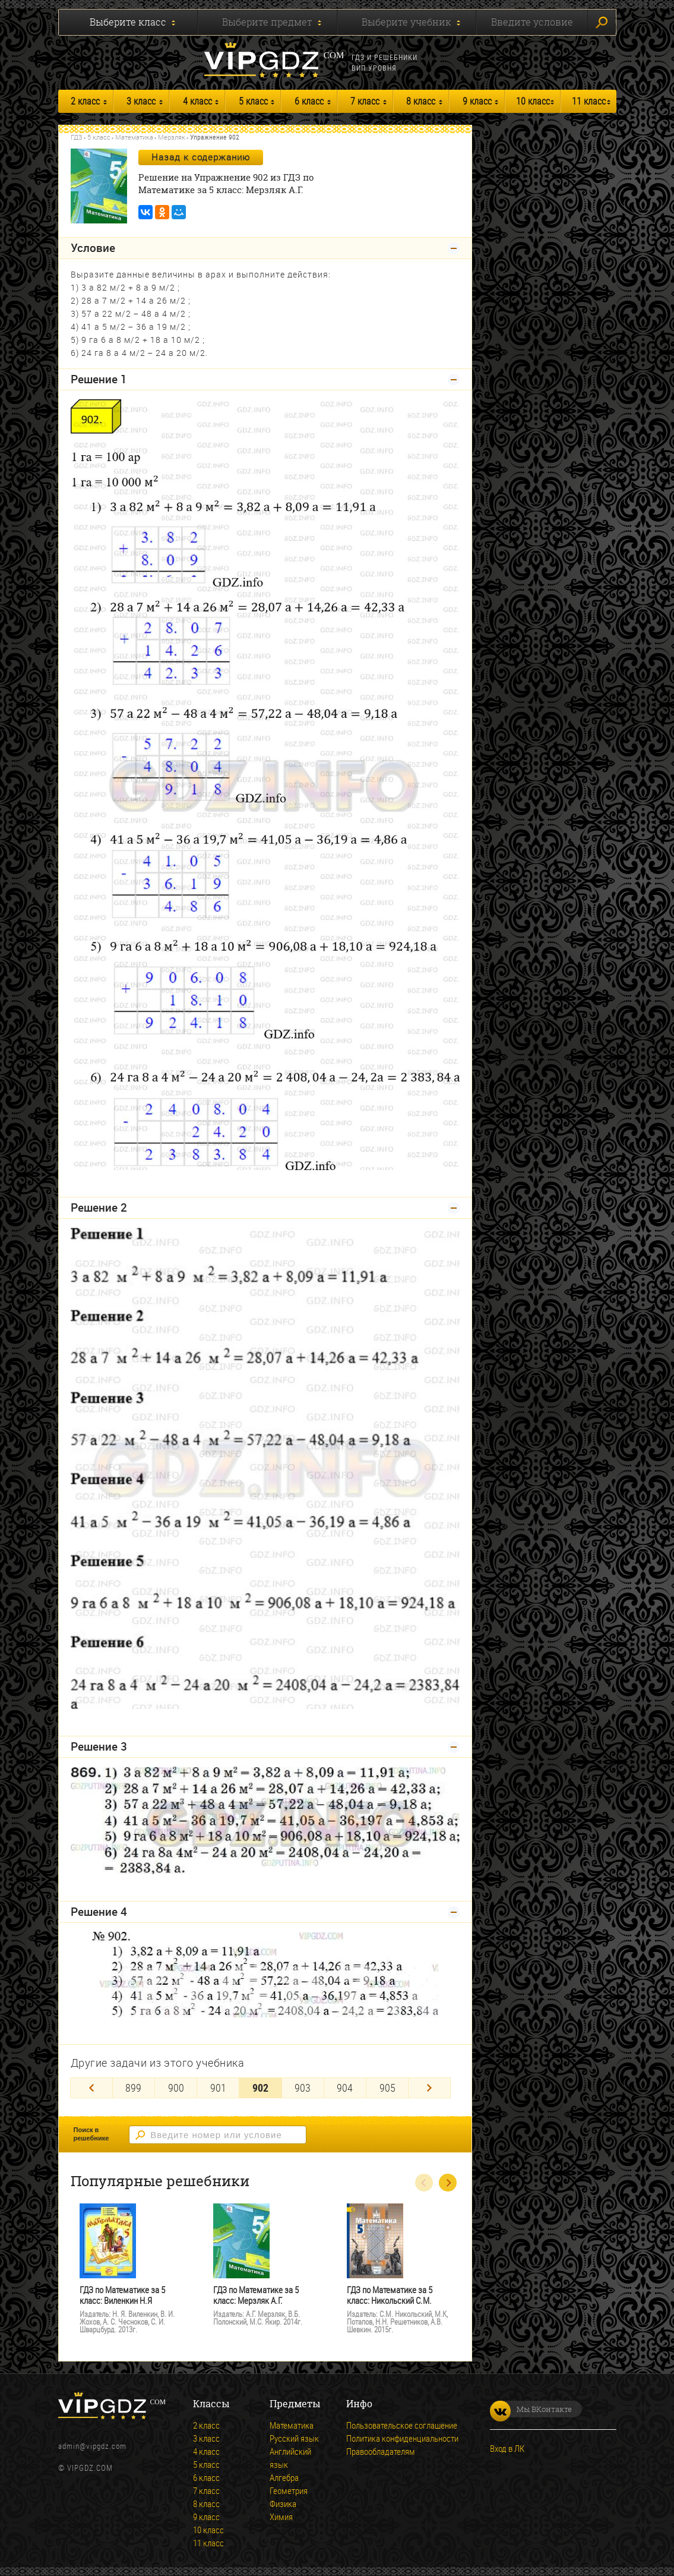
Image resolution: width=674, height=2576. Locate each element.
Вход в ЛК (507, 2448)
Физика (283, 2503)
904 (345, 2087)
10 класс (533, 101)
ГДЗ (77, 137)
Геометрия (289, 2490)
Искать (601, 23)
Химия (281, 2517)
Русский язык (294, 2438)
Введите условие (532, 22)
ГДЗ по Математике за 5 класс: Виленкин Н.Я (122, 2295)
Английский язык (290, 2457)
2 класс (85, 101)
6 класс (309, 101)
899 (133, 2087)
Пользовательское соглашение (401, 2425)
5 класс (253, 101)
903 (303, 2087)
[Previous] (91, 2088)
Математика (134, 137)
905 (387, 2087)
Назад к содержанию (200, 157)
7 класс (364, 101)
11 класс (589, 101)
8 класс (420, 101)
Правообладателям (380, 2451)
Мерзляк (171, 137)
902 (260, 2087)
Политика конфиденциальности (402, 2438)
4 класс (197, 101)
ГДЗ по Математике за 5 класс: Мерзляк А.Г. (256, 2295)
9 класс (477, 101)
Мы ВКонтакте (531, 2409)
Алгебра (284, 2477)
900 (176, 2087)
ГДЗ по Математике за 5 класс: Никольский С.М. (389, 2295)
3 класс (141, 101)
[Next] (429, 2088)
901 (218, 2087)
